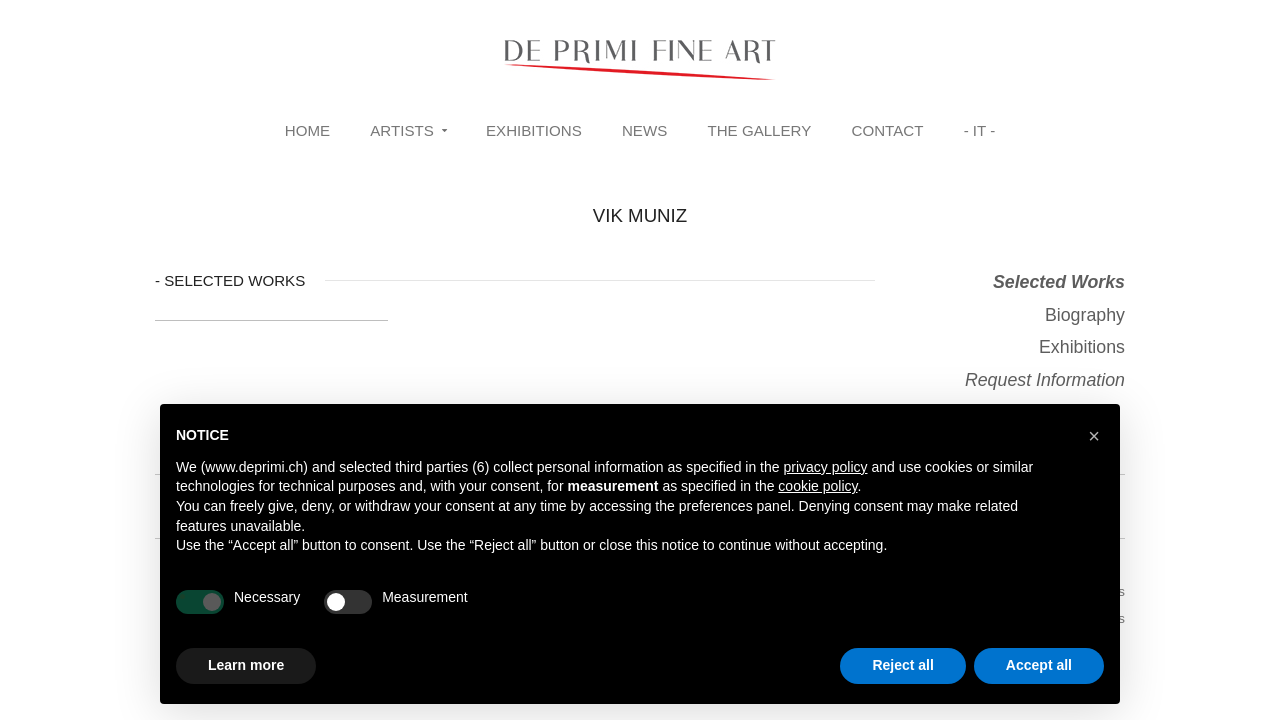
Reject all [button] (902, 665)
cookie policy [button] (817, 486)
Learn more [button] (246, 665)
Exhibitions (534, 130)
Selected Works (1059, 282)
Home (307, 130)
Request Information (1045, 380)
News (644, 130)
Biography (1085, 315)
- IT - (980, 130)
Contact (888, 130)
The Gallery (759, 130)
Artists (402, 130)
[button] (1094, 436)
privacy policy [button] (825, 467)
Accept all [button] (1039, 665)
